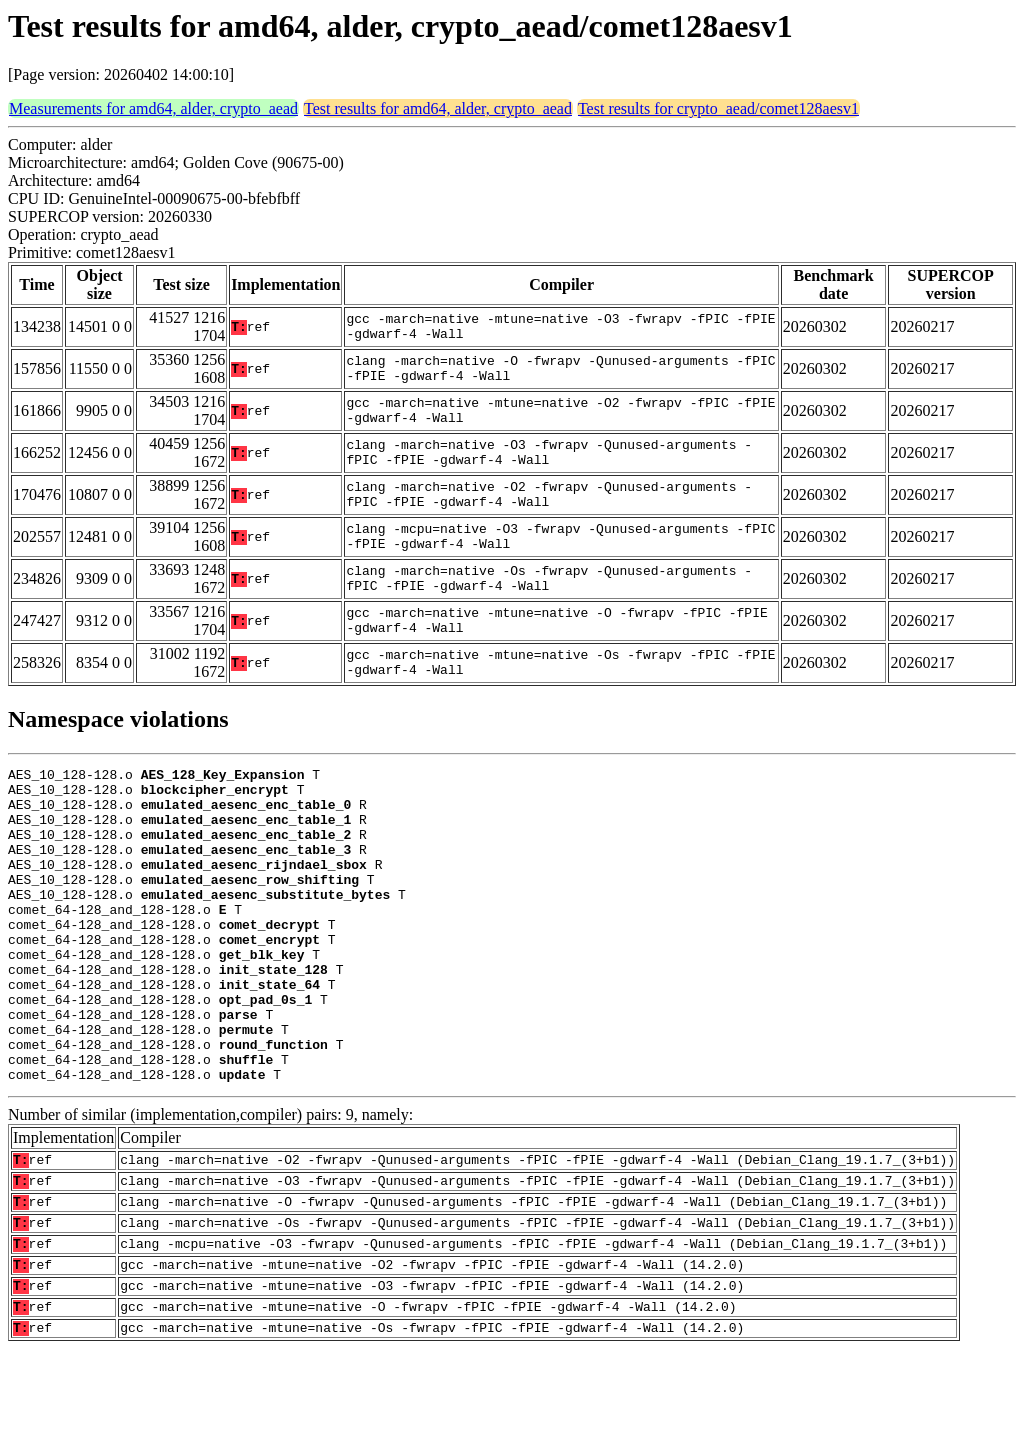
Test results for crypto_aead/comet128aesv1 (718, 108)
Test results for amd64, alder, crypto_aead (438, 108)
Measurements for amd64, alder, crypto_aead (153, 108)
